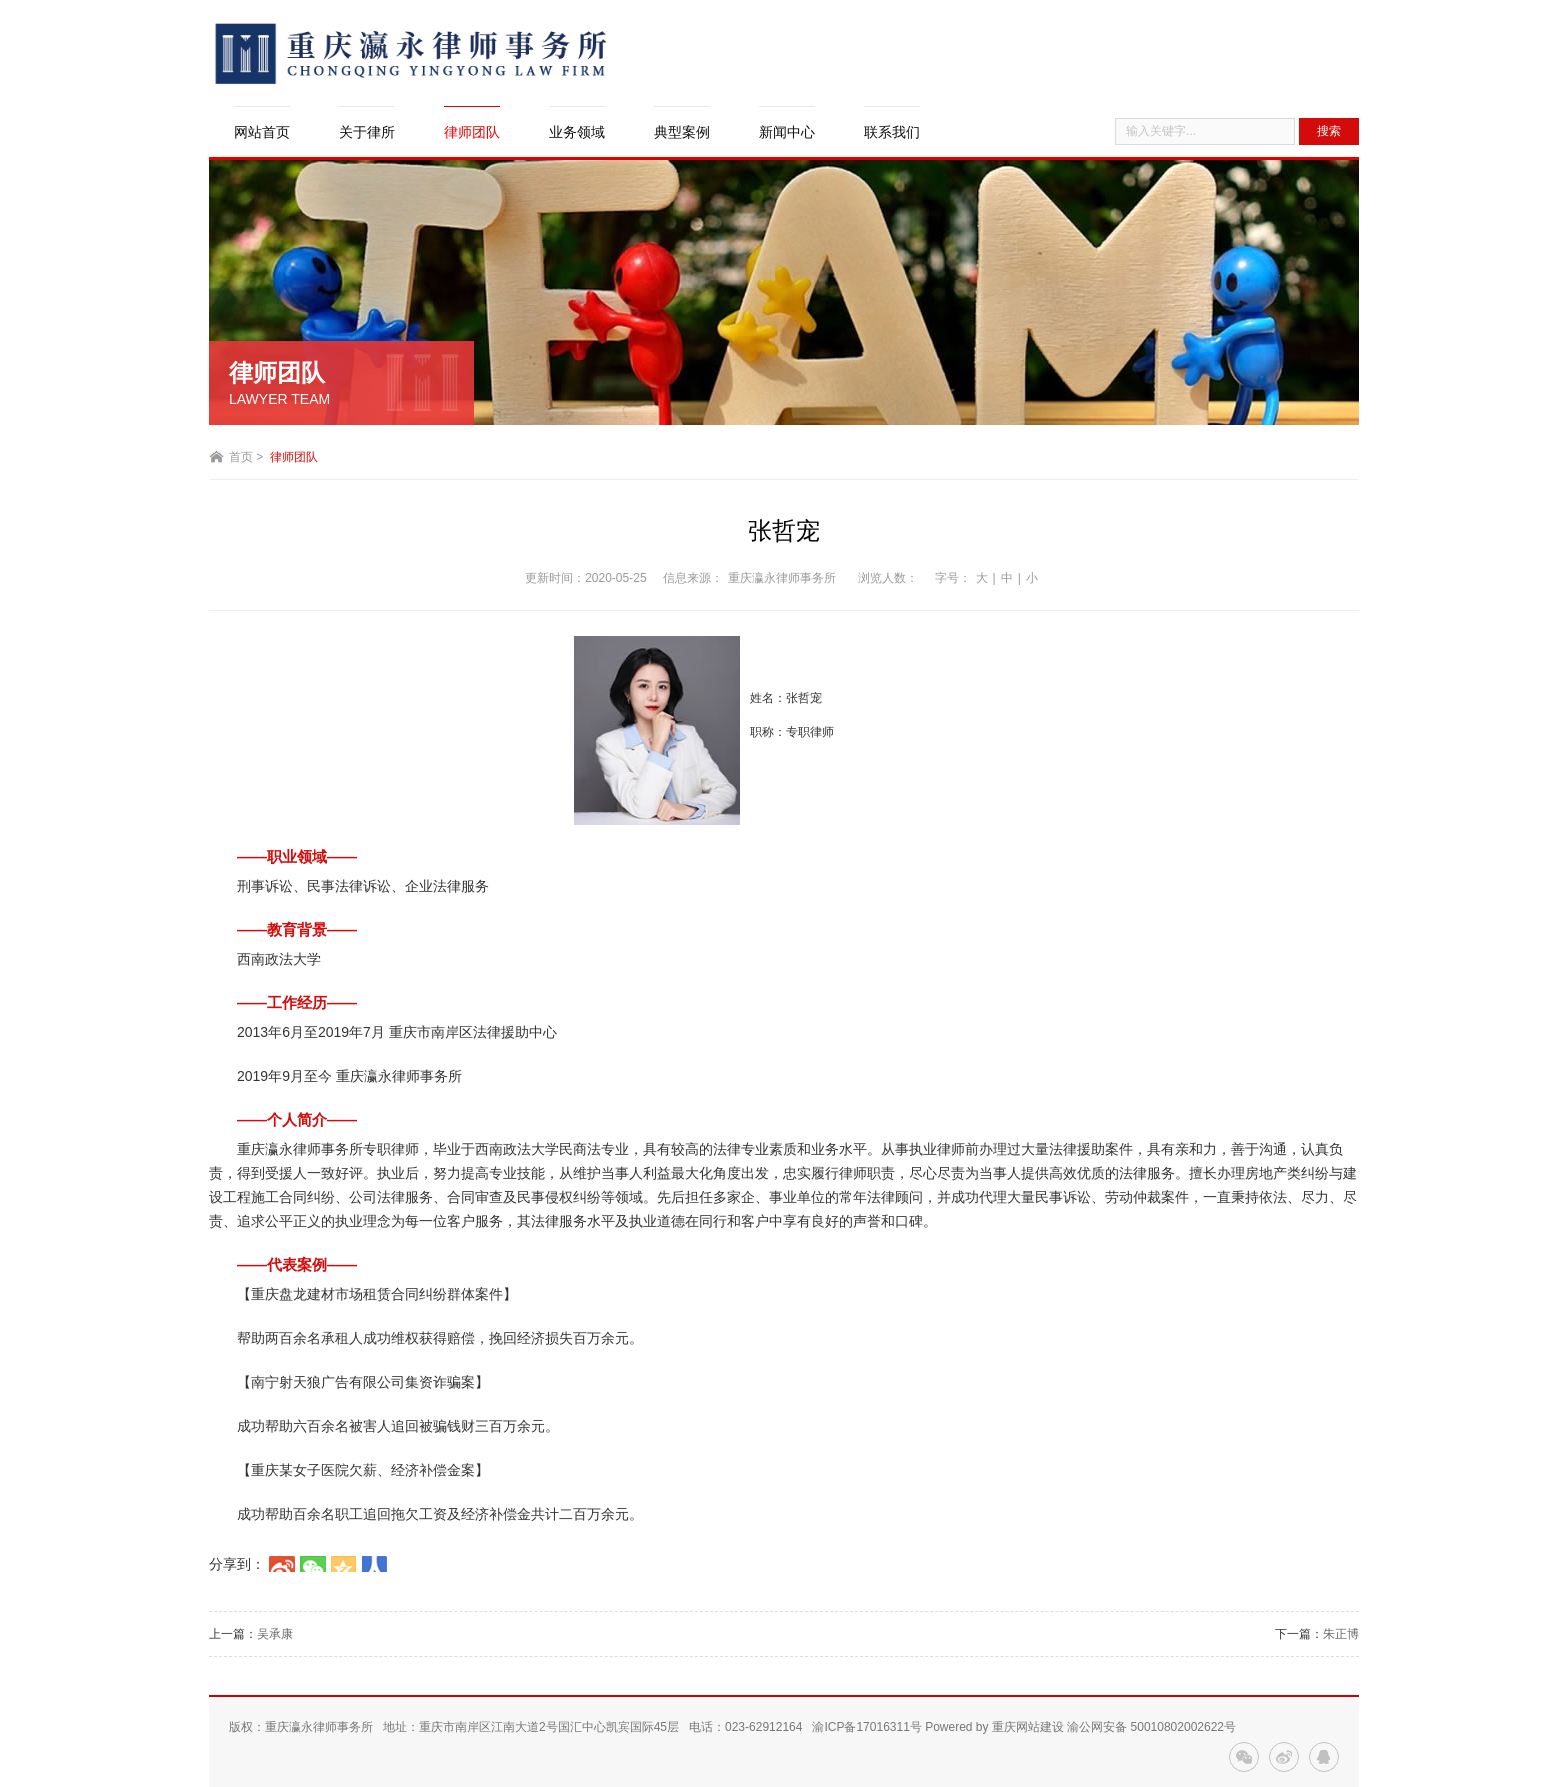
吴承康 (275, 1634)
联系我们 (892, 132)
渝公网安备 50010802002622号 (1151, 1727)
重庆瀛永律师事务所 (782, 578)
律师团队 (472, 132)
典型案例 (682, 132)
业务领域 (577, 132)
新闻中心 (787, 132)
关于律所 (367, 132)
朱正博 (1341, 1634)
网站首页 (262, 132)
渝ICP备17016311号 (866, 1727)
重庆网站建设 (1028, 1727)
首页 (241, 457)
